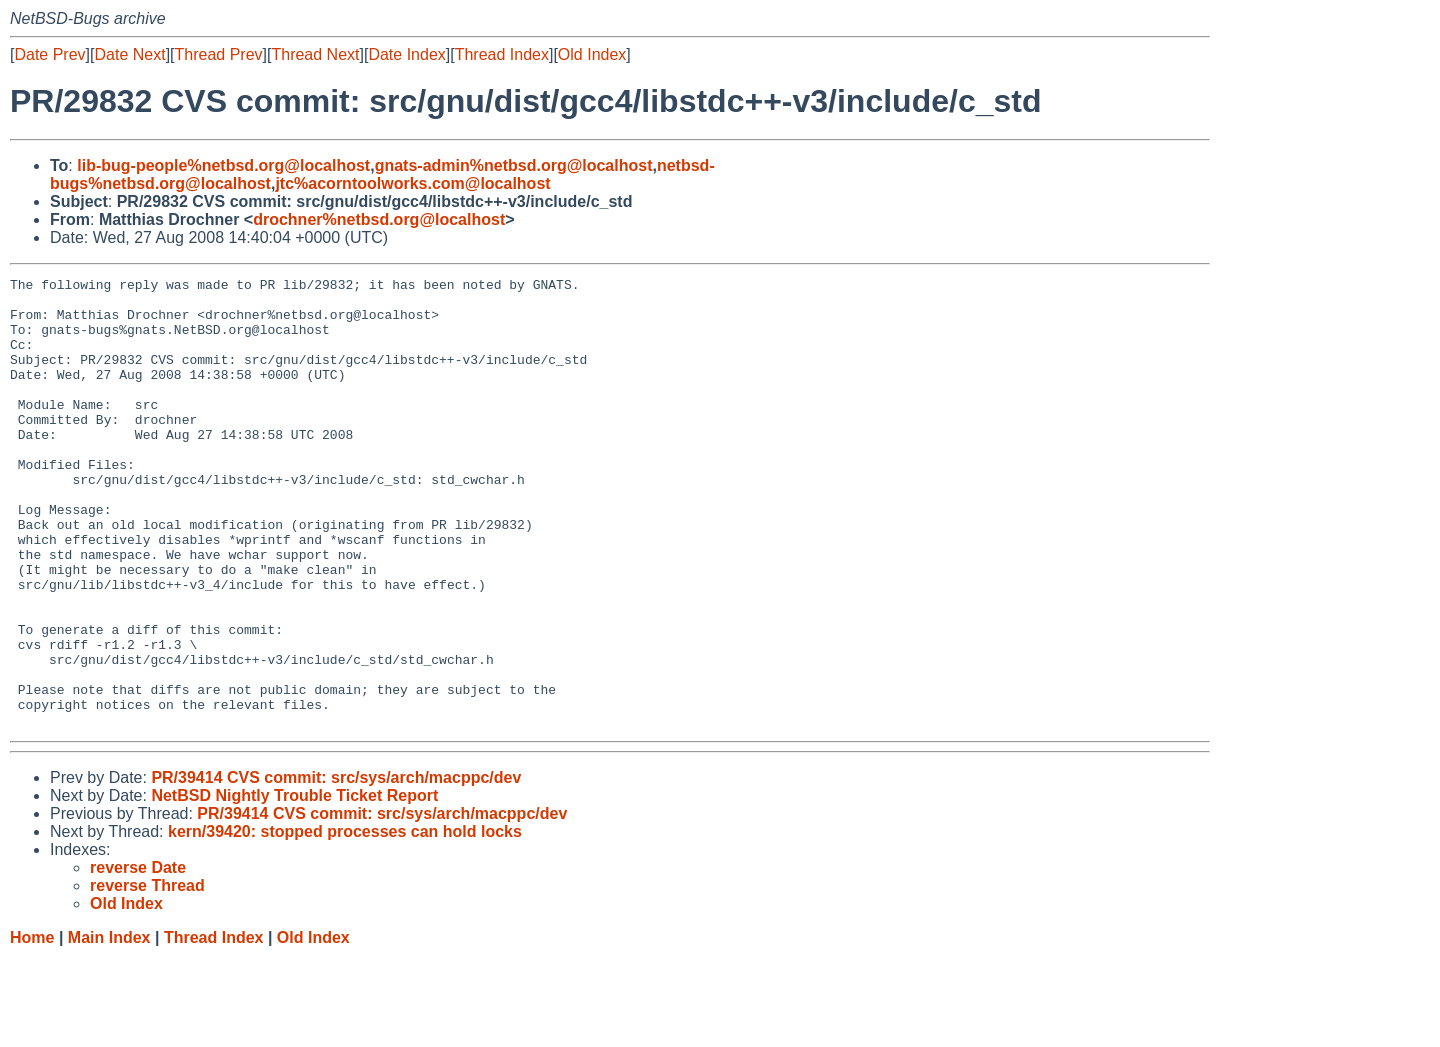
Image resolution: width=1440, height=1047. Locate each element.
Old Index (592, 54)
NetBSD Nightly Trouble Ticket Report (294, 885)
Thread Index (502, 54)
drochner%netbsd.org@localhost (379, 219)
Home (32, 1027)
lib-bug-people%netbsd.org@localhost (223, 165)
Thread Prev (219, 54)
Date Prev (49, 54)
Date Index (406, 54)
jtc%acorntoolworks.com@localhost (412, 183)
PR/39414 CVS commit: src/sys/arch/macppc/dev (336, 867)
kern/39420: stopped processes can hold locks (345, 921)
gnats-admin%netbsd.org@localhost (514, 165)
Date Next (129, 54)
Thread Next (315, 54)
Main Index (109, 1027)
